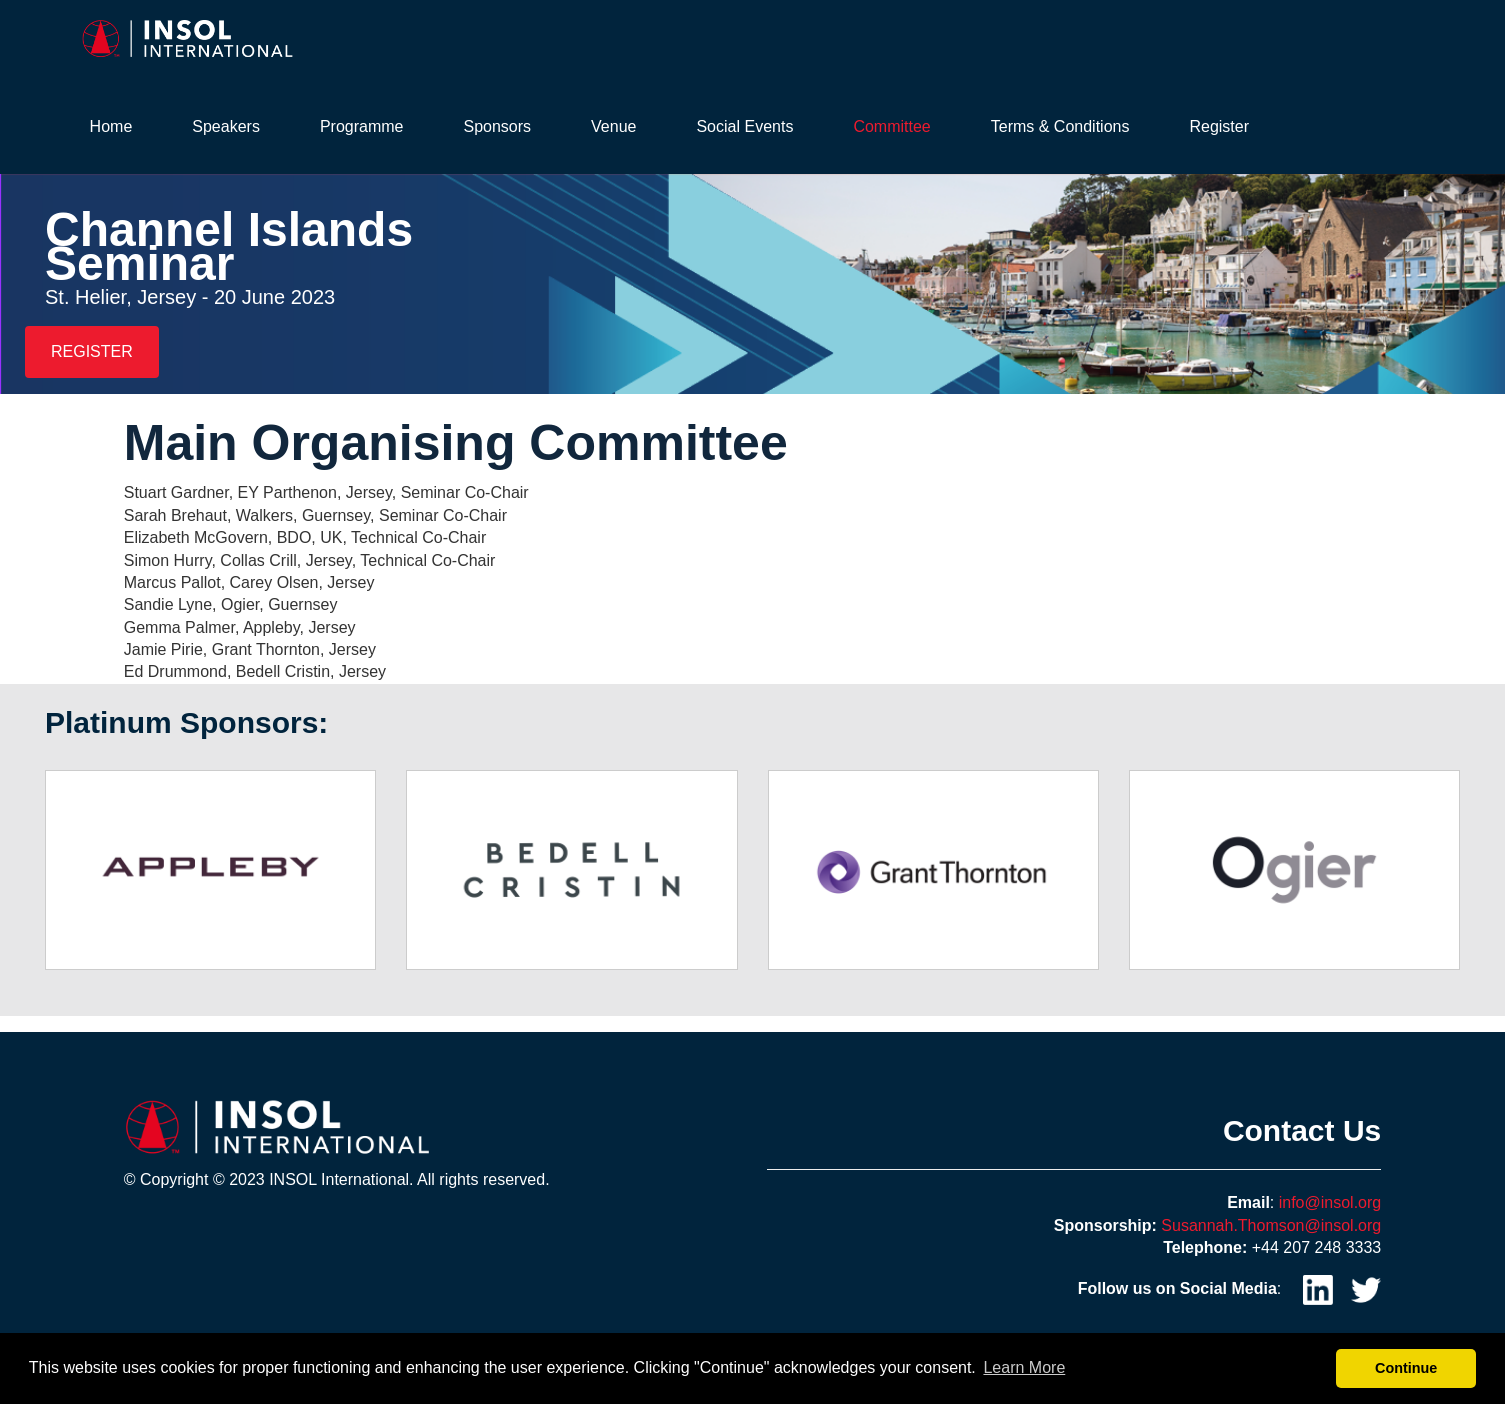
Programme (362, 126)
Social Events (744, 126)
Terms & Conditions (1060, 126)
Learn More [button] (1024, 1367)
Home (111, 126)
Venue (613, 126)
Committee (891, 126)
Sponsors (497, 126)
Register (1219, 126)
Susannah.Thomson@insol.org (1271, 1225)
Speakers (226, 126)
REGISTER (92, 351)
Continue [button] (1406, 1368)
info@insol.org (1330, 1202)
